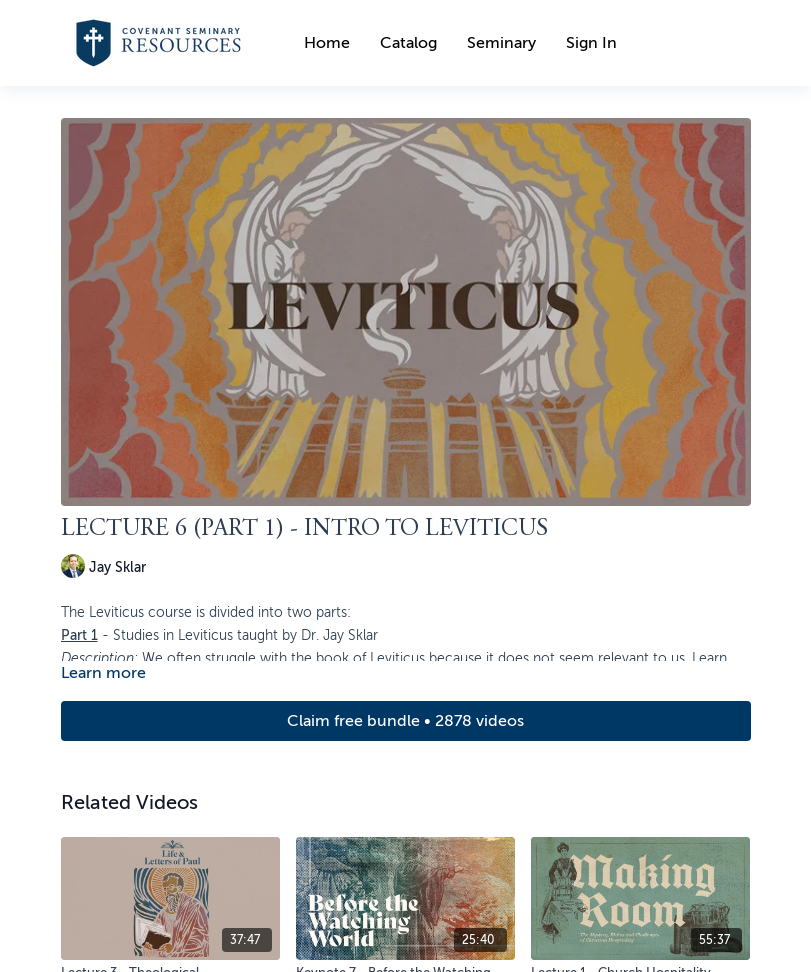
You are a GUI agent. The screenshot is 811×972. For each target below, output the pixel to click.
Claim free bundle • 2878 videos (405, 721)
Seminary (501, 43)
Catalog (408, 43)
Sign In (591, 43)
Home (327, 43)
